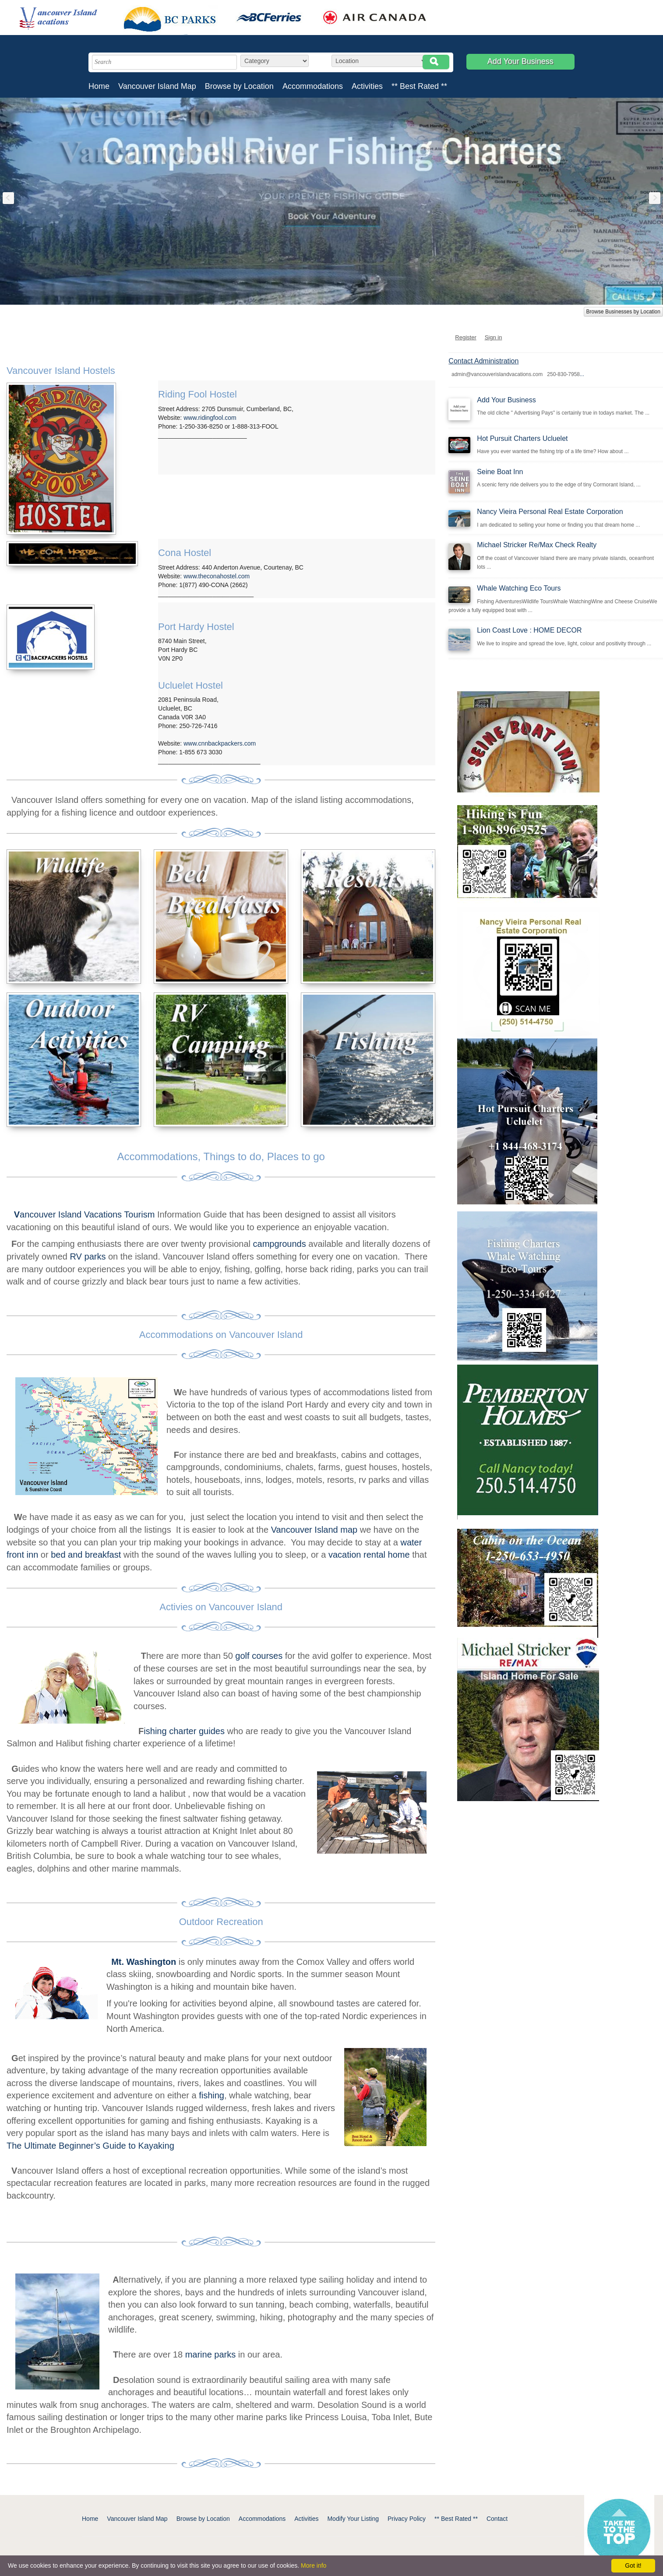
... (582, 374)
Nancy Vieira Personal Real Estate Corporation (550, 511)
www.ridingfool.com (209, 417)
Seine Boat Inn (500, 471)
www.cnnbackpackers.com (219, 743)
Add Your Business (520, 61)
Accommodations (312, 86)
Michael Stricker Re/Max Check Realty (536, 545)
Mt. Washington (143, 1962)
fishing (211, 2095)
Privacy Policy (407, 2518)
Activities (367, 86)
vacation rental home (369, 1554)
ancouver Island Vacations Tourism (85, 1214)
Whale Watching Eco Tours (519, 588)
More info (313, 2565)
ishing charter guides (184, 1731)
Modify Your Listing (353, 2518)
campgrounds (278, 1244)
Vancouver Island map (314, 1529)
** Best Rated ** (419, 86)
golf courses (258, 1656)
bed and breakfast (86, 1554)
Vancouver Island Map (157, 86)
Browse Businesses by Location (623, 312)
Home (98, 86)
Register (465, 337)
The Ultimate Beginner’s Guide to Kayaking (90, 2145)
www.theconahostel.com (216, 576)
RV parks (88, 1256)
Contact (497, 2518)
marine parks (210, 2354)
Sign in (493, 337)
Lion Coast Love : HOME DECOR (529, 630)
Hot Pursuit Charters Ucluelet (522, 438)
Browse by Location (239, 86)
